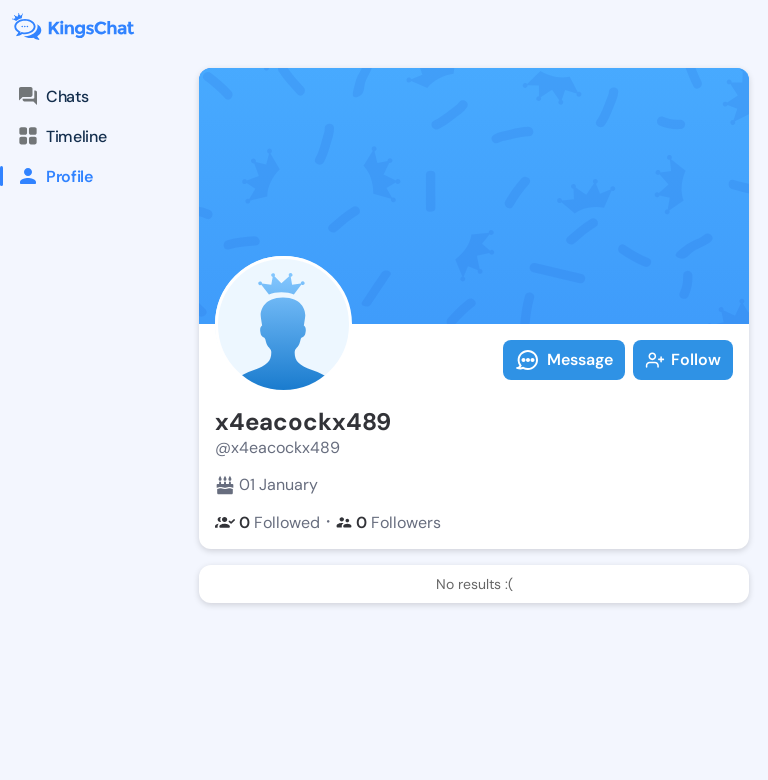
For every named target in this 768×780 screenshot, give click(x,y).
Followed (267, 522)
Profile (46, 176)
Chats (52, 96)
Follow (683, 359)
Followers (388, 522)
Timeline (61, 136)
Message (564, 360)
